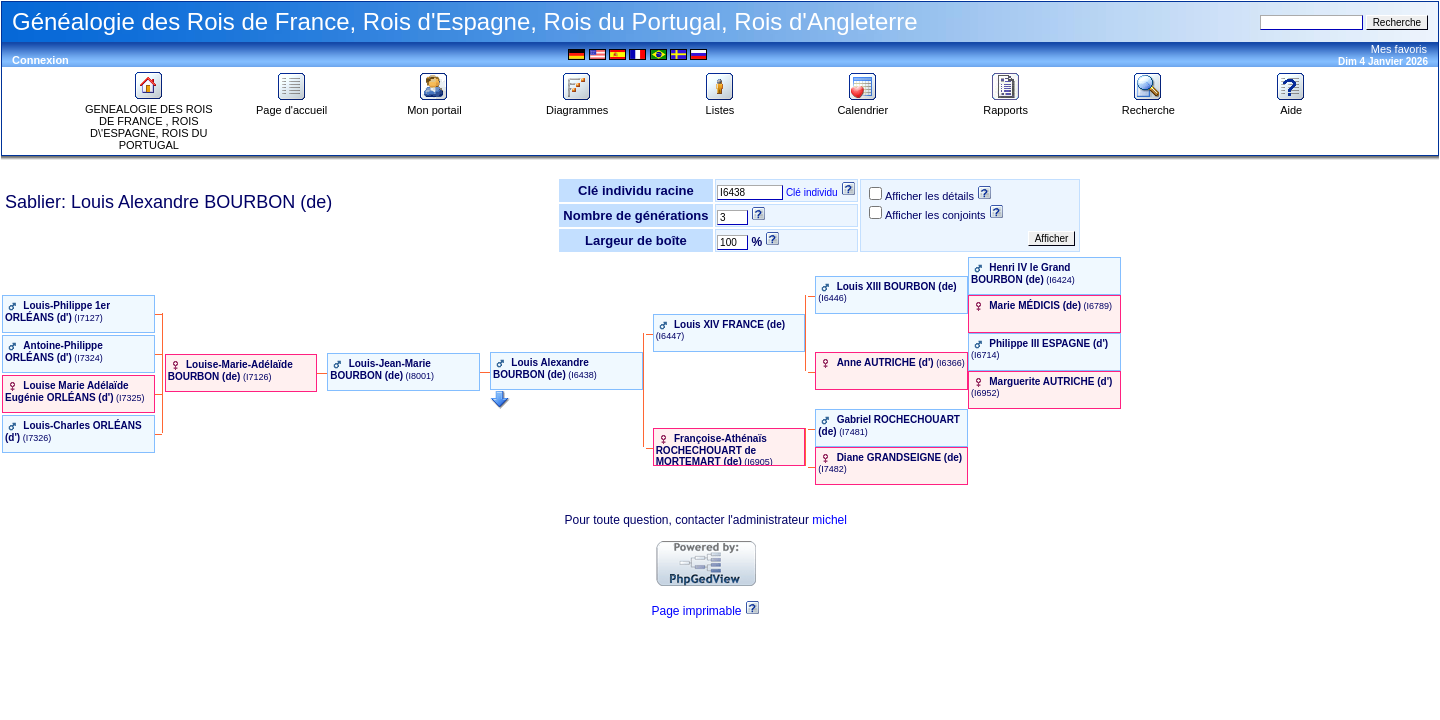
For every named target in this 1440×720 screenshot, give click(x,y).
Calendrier (862, 105)
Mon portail (434, 105)
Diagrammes (577, 105)
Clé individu (812, 192)
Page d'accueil (291, 105)
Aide (1291, 105)
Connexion (40, 60)
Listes (720, 105)
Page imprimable (696, 611)
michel (829, 520)
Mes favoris (1399, 49)
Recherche (1148, 105)
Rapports (1005, 105)
